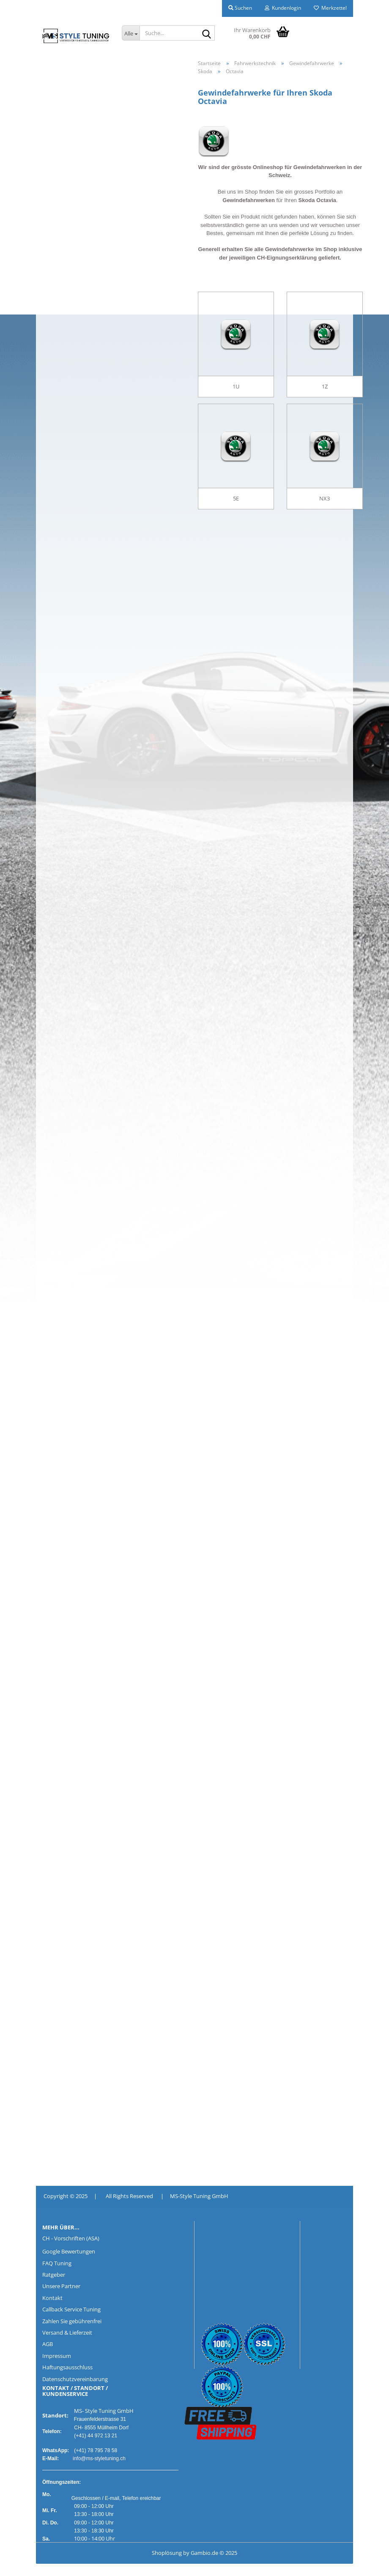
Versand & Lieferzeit (67, 2332)
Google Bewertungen (68, 2251)
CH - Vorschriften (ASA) (70, 2238)
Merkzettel (330, 7)
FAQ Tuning (56, 2263)
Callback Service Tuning (71, 2309)
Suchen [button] (240, 7)
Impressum (56, 2356)
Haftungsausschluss (67, 2367)
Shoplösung (167, 2553)
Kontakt (52, 2298)
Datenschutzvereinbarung (75, 2379)
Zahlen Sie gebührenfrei (71, 2321)
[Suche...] (131, 33)
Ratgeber (53, 2274)
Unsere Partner (61, 2286)
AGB (47, 2344)
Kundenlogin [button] (283, 7)
